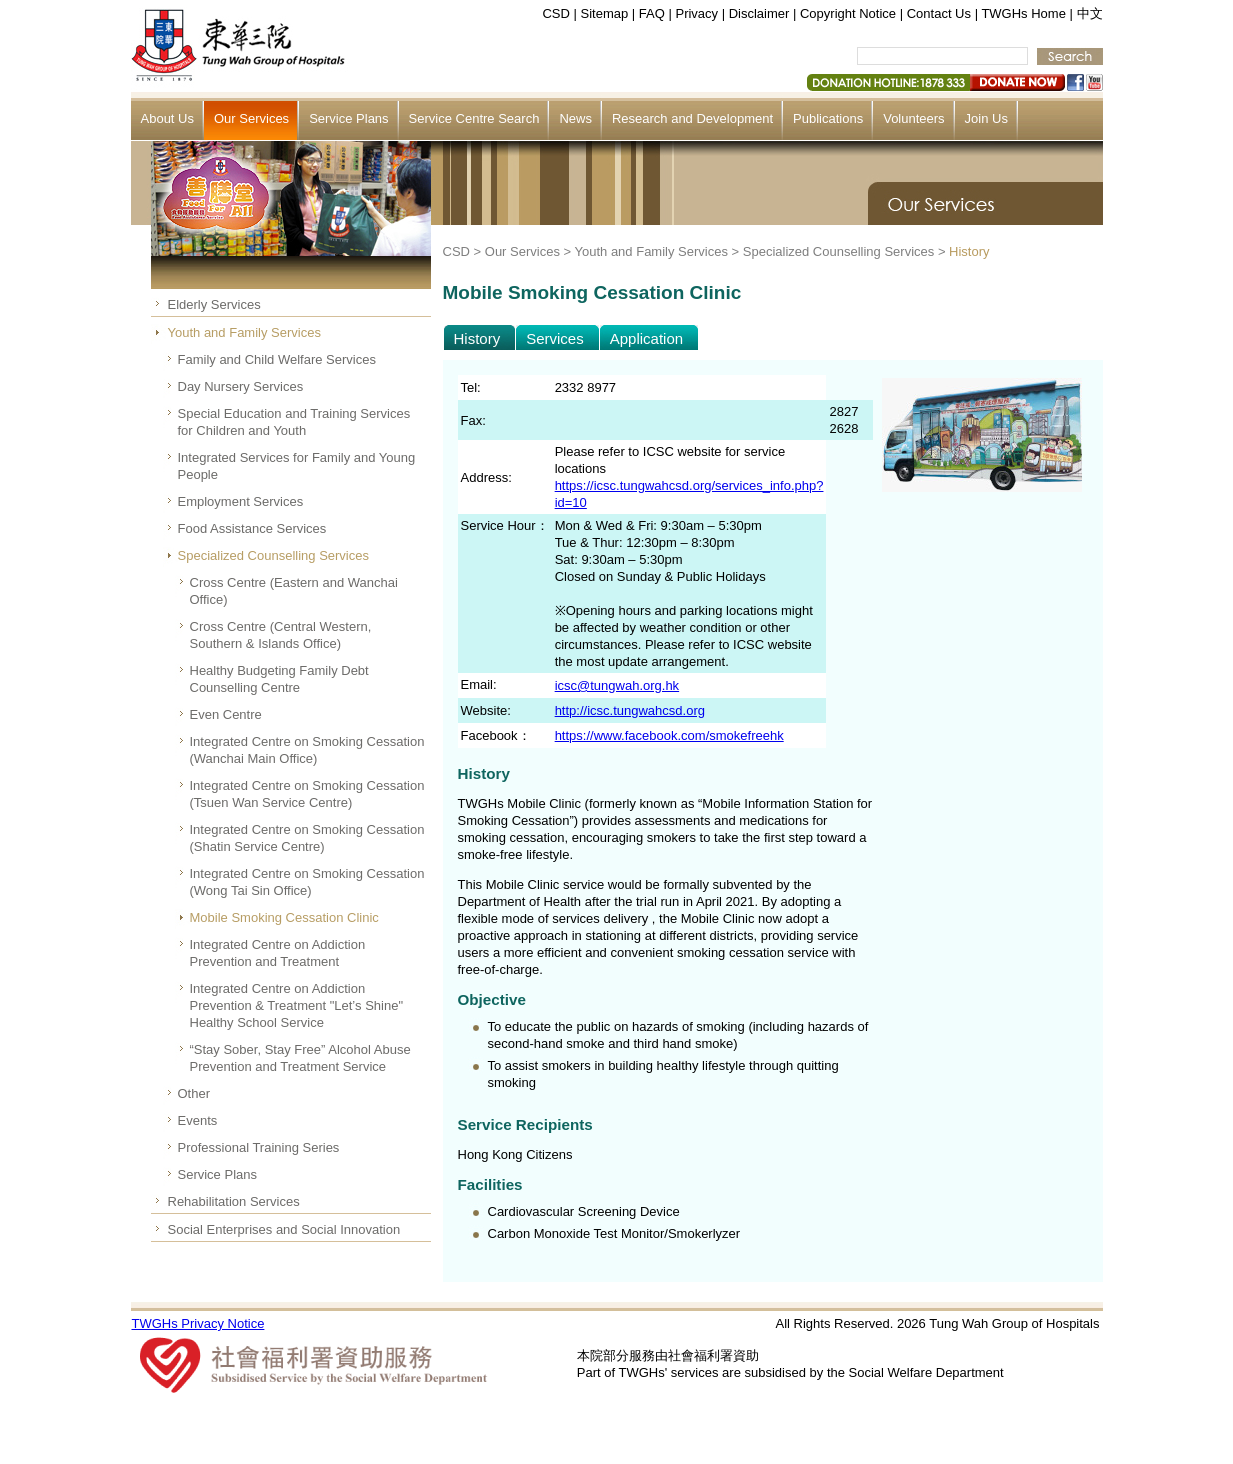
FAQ (652, 13)
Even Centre (226, 714)
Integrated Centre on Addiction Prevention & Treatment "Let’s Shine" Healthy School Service (297, 1005)
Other (194, 1093)
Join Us (986, 118)
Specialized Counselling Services (274, 555)
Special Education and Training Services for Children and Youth (294, 422)
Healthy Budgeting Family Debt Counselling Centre (279, 679)
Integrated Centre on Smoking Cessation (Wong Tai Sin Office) (307, 882)
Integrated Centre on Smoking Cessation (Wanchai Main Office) (307, 750)
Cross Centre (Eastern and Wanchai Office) (294, 591)
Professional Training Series (259, 1147)
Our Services (251, 118)
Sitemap (605, 13)
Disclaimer (759, 13)
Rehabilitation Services (234, 1201)
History (969, 251)
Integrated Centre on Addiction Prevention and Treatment (278, 953)
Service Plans (348, 118)
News (575, 118)
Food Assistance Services (252, 528)
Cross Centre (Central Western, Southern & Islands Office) (281, 635)
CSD (555, 13)
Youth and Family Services (244, 332)
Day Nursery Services (241, 386)
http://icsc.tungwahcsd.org (630, 710)
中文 (1090, 13)
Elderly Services (214, 304)
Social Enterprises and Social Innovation (284, 1229)
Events (198, 1120)
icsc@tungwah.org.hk (617, 685)
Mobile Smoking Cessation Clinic (284, 917)
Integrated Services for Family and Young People (297, 466)
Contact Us (939, 13)
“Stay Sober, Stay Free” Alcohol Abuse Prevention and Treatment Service (300, 1058)
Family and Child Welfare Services (277, 359)
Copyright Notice (848, 13)
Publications (828, 118)
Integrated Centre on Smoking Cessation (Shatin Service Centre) (307, 838)
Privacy (696, 13)
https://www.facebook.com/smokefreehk (669, 735)
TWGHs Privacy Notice (198, 1323)
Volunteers (913, 118)
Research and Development (692, 118)
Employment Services (241, 501)
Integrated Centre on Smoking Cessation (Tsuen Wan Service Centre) (307, 794)
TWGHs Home (1023, 13)
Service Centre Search (474, 118)
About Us (167, 118)
